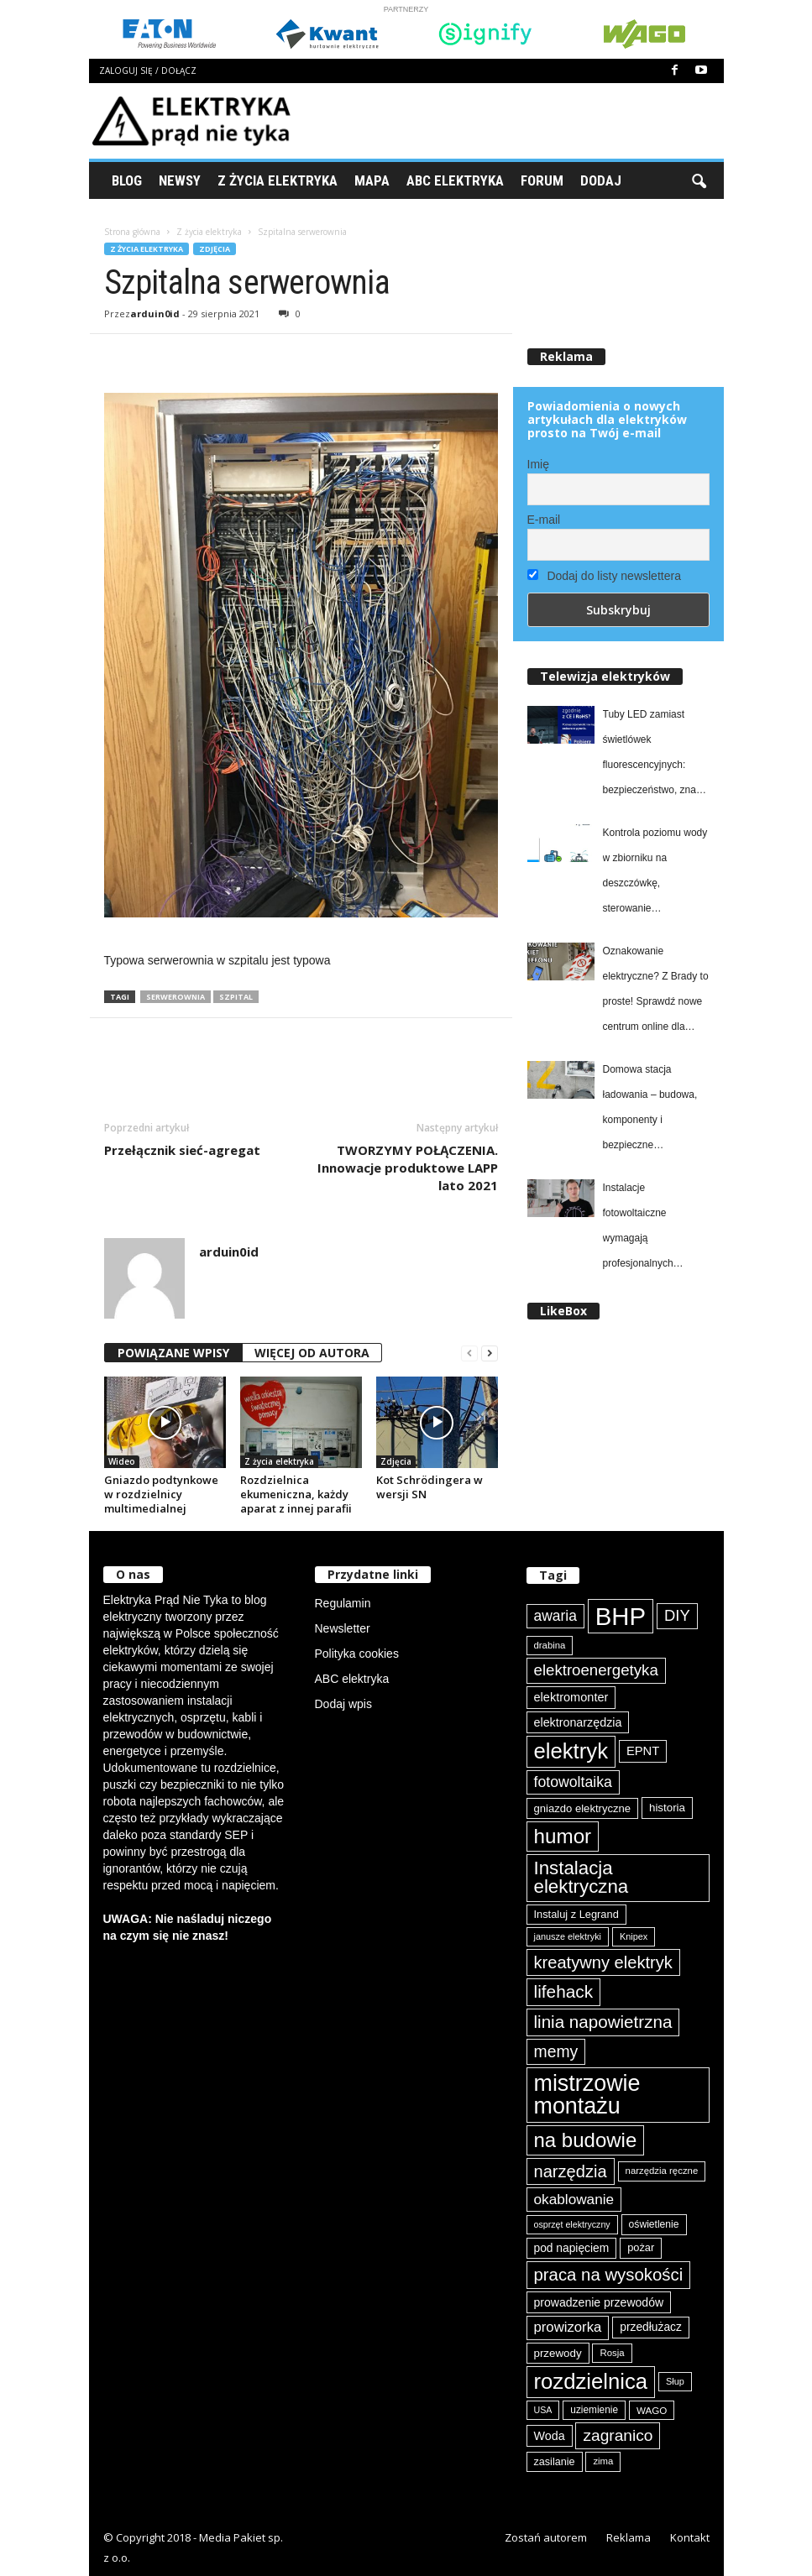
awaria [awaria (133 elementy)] (555, 1615)
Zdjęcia (214, 248)
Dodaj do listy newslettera (604, 576)
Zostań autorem (546, 2537)
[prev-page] (469, 1353)
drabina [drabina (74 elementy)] (550, 1645)
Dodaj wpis (343, 1704)
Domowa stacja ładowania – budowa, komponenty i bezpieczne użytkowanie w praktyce (656, 1110)
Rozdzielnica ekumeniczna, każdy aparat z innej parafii (296, 1494)
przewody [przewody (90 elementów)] (558, 2353)
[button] (698, 180)
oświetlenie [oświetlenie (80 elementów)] (654, 2224)
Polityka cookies (357, 1653)
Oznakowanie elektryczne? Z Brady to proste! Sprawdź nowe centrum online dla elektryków (656, 992)
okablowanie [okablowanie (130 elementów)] (574, 2199)
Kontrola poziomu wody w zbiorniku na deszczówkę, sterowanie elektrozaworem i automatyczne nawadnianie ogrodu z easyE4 (655, 874)
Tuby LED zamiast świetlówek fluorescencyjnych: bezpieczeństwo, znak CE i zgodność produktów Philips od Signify (652, 755)
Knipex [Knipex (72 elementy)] (633, 1936)
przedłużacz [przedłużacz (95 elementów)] (651, 2326)
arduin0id (155, 313)
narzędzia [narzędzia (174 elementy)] (570, 2171)
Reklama (628, 2537)
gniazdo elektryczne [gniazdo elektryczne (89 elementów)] (582, 1808)
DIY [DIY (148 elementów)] (677, 1615)
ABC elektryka (352, 1678)
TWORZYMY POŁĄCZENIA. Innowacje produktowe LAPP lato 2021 (407, 1168)
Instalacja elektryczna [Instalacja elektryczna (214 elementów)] (581, 1877)
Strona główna (132, 232)
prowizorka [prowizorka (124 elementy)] (568, 2327)
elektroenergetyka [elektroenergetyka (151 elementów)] (596, 1670)
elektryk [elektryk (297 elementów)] (571, 1751)
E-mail (544, 519)
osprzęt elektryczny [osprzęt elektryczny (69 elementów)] (572, 2224)
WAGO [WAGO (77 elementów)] (652, 2410)
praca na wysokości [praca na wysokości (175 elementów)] (609, 2274)
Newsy (180, 180)
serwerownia (175, 996)
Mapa (372, 180)
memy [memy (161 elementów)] (556, 2051)
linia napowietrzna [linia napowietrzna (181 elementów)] (603, 2021)
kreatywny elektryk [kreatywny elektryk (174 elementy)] (603, 1962)
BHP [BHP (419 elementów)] (620, 1616)
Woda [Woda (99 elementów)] (549, 2436)
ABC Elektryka (455, 180)
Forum (542, 180)
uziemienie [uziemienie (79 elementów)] (594, 2410)
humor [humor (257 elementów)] (563, 1836)
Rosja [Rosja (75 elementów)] (612, 2353)
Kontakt (690, 2537)
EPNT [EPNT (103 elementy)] (642, 1751)
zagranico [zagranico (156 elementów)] (617, 2435)
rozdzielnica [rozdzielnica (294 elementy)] (591, 2381)
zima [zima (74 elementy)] (603, 2461)
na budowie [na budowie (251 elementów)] (585, 2140)
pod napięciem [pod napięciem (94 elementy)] (572, 2248)
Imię (538, 464)
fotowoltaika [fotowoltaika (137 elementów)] (573, 1782)
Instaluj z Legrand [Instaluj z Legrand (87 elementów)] (576, 1914)
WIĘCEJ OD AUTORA (311, 1353)
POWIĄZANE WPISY (173, 1353)
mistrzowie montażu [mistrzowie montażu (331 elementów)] (587, 2095)
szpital (236, 996)
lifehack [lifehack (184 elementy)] (564, 1991)
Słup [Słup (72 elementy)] (675, 2381)
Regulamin (343, 1603)
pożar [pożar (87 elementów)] (640, 2247)
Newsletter (342, 1628)
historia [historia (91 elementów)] (667, 1807)
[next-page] (489, 1353)
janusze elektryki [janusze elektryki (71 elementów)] (568, 1936)
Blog (127, 180)
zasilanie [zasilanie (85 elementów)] (554, 2462)
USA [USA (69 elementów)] (543, 2410)
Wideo (121, 1461)
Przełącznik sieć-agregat (182, 1150)
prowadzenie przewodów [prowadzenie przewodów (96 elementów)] (599, 2302)
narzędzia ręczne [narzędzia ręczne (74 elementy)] (662, 2171)
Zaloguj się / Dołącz (147, 70)
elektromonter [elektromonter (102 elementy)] (571, 1697)
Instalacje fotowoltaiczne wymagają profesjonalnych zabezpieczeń (638, 1229)
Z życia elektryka (277, 180)
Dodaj (600, 180)
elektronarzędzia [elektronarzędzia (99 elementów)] (578, 1722)
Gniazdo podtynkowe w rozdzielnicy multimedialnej (161, 1494)
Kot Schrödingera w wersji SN (429, 1487)
